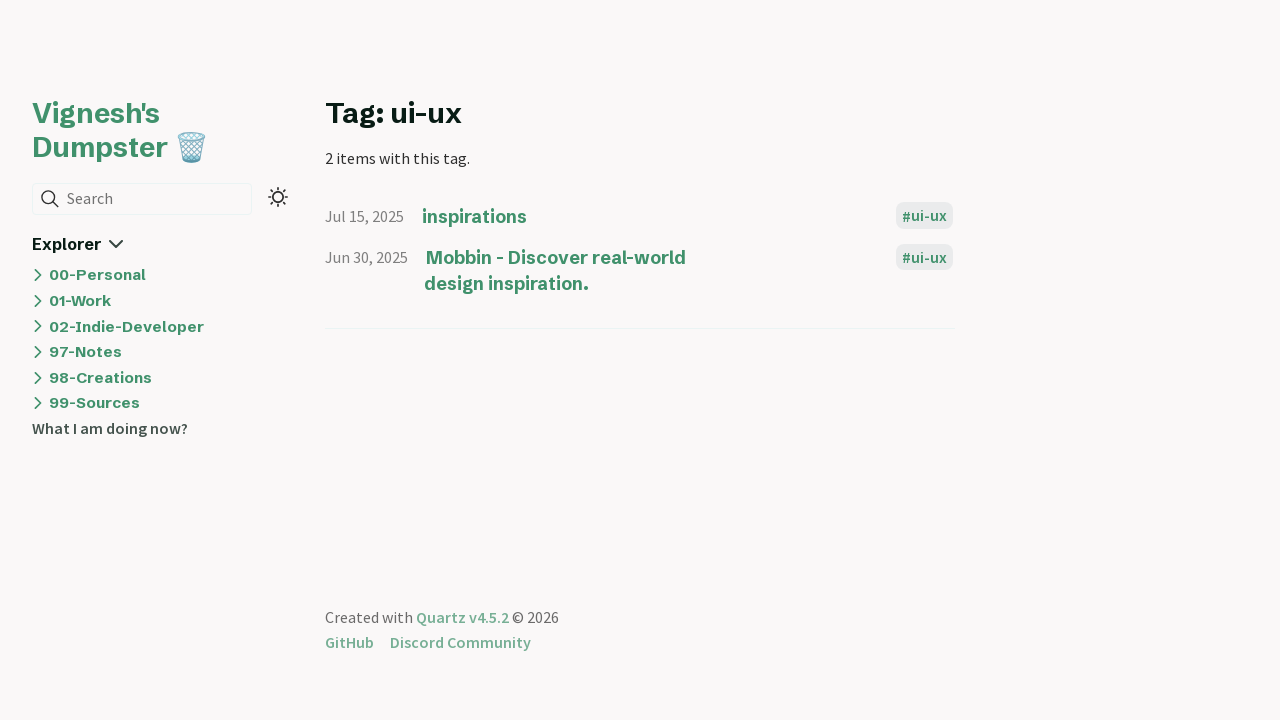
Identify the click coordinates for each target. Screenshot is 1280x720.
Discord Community (460, 642)
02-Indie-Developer (126, 326)
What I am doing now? (110, 428)
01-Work (80, 300)
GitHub (349, 642)
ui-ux (929, 216)
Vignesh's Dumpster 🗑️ (120, 130)
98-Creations (100, 377)
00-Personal (97, 274)
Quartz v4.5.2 (462, 617)
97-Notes (85, 351)
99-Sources (94, 402)
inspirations (474, 216)
